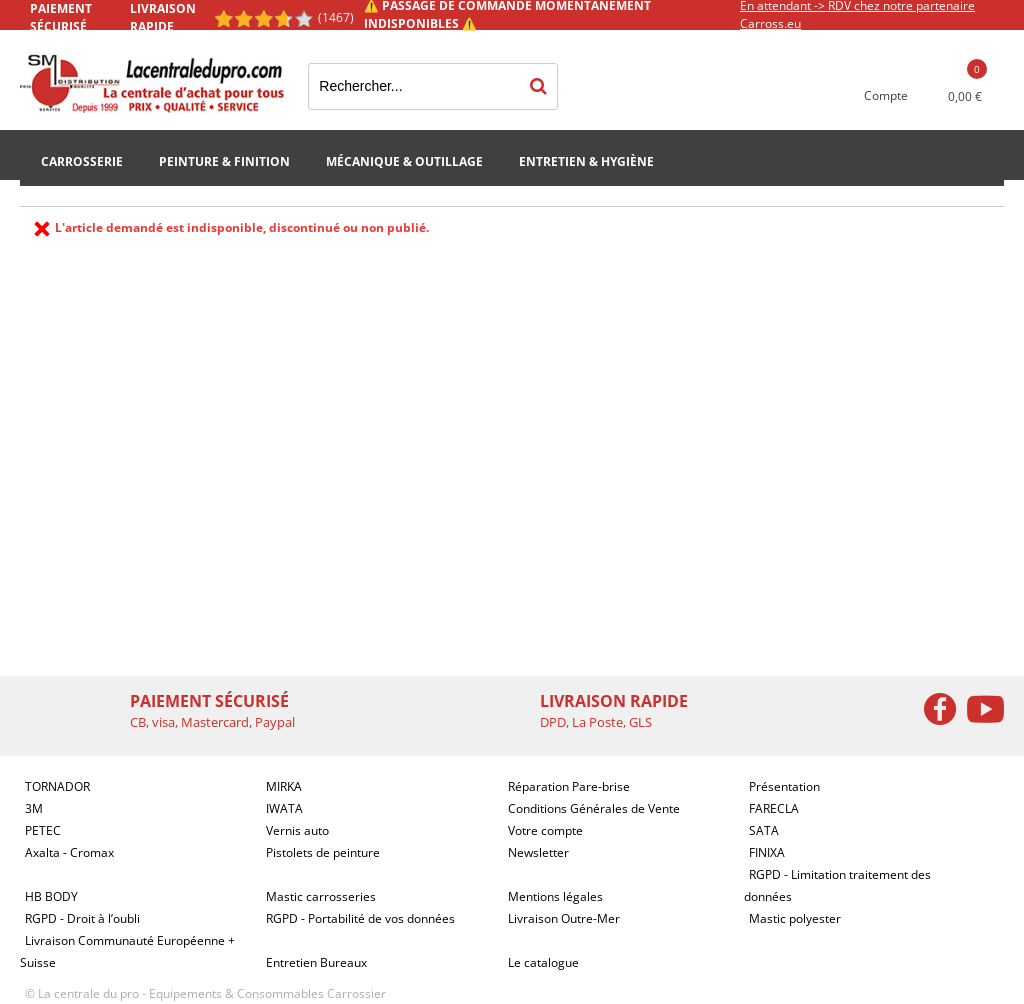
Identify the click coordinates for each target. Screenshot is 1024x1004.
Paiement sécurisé (61, 17)
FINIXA (767, 852)
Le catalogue (543, 962)
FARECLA (774, 808)
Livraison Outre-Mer (564, 918)
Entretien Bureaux (316, 962)
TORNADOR (57, 786)
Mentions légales (555, 896)
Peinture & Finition (224, 161)
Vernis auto (297, 830)
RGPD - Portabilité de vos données (360, 918)
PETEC (43, 830)
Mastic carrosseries (321, 896)
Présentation (784, 786)
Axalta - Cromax (69, 852)
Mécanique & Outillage (404, 161)
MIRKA (284, 786)
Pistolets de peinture (323, 852)
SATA (764, 830)
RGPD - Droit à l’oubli (82, 918)
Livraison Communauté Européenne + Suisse (127, 951)
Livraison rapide (163, 17)
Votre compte (545, 830)
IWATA (284, 808)
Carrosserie (82, 161)
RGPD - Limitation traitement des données (837, 885)
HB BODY (51, 896)
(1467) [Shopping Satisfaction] (336, 17)
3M (34, 808)
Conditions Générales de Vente (594, 808)
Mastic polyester (795, 918)
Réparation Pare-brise (569, 786)
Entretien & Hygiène (586, 161)
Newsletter (538, 852)
